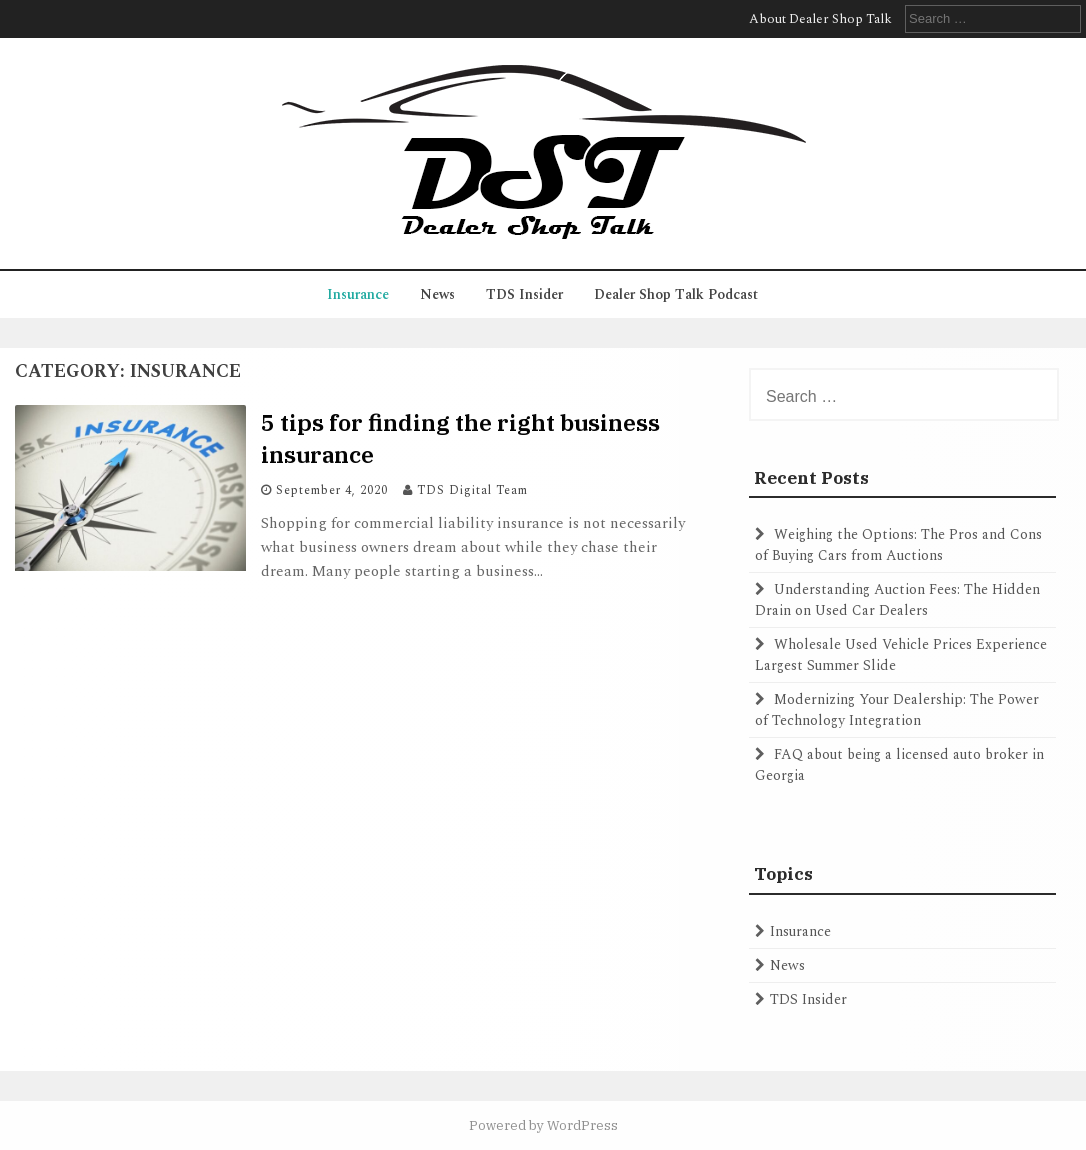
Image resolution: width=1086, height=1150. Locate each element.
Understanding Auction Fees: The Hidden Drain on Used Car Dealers (897, 600)
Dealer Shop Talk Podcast (676, 294)
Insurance (358, 294)
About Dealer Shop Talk (820, 19)
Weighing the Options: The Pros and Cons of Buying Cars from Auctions (898, 545)
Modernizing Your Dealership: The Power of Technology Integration (897, 710)
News (437, 294)
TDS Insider (524, 294)
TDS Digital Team (472, 490)
